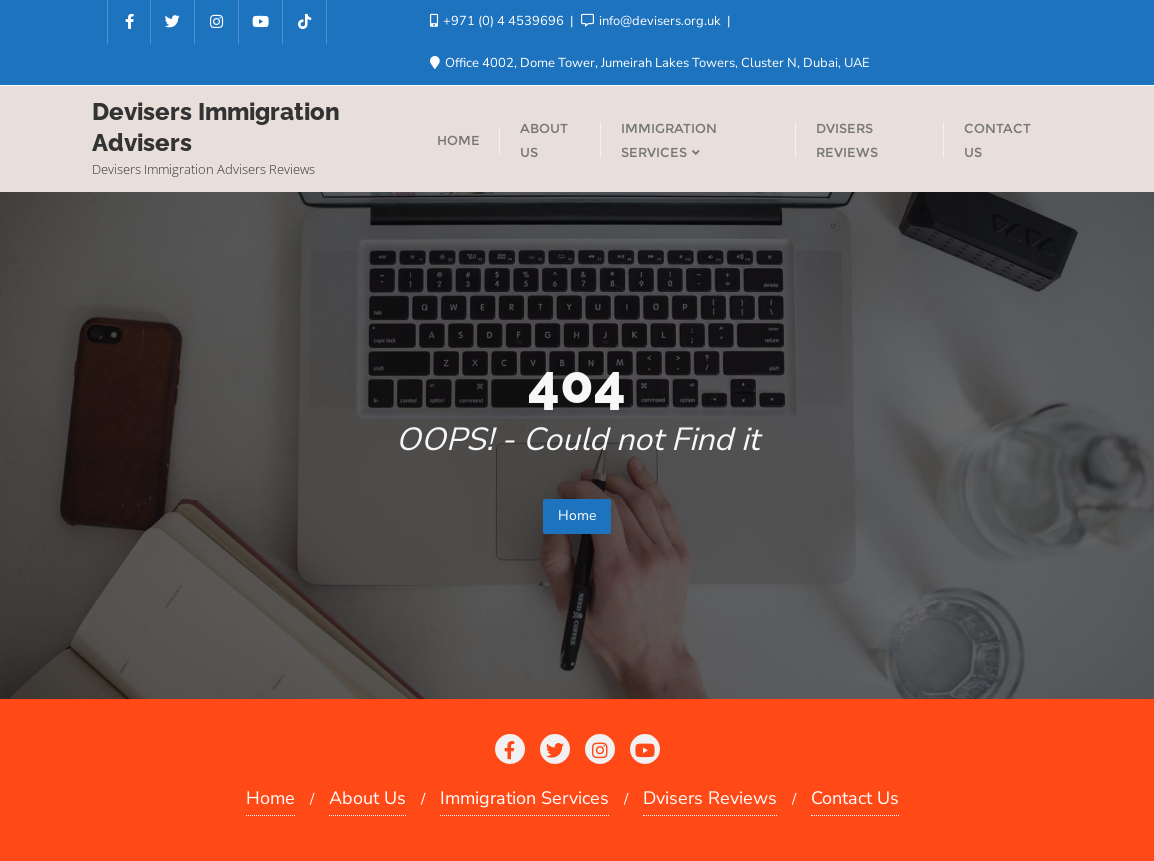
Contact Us (855, 798)
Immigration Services (524, 798)
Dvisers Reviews (710, 798)
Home (577, 515)
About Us (367, 798)
